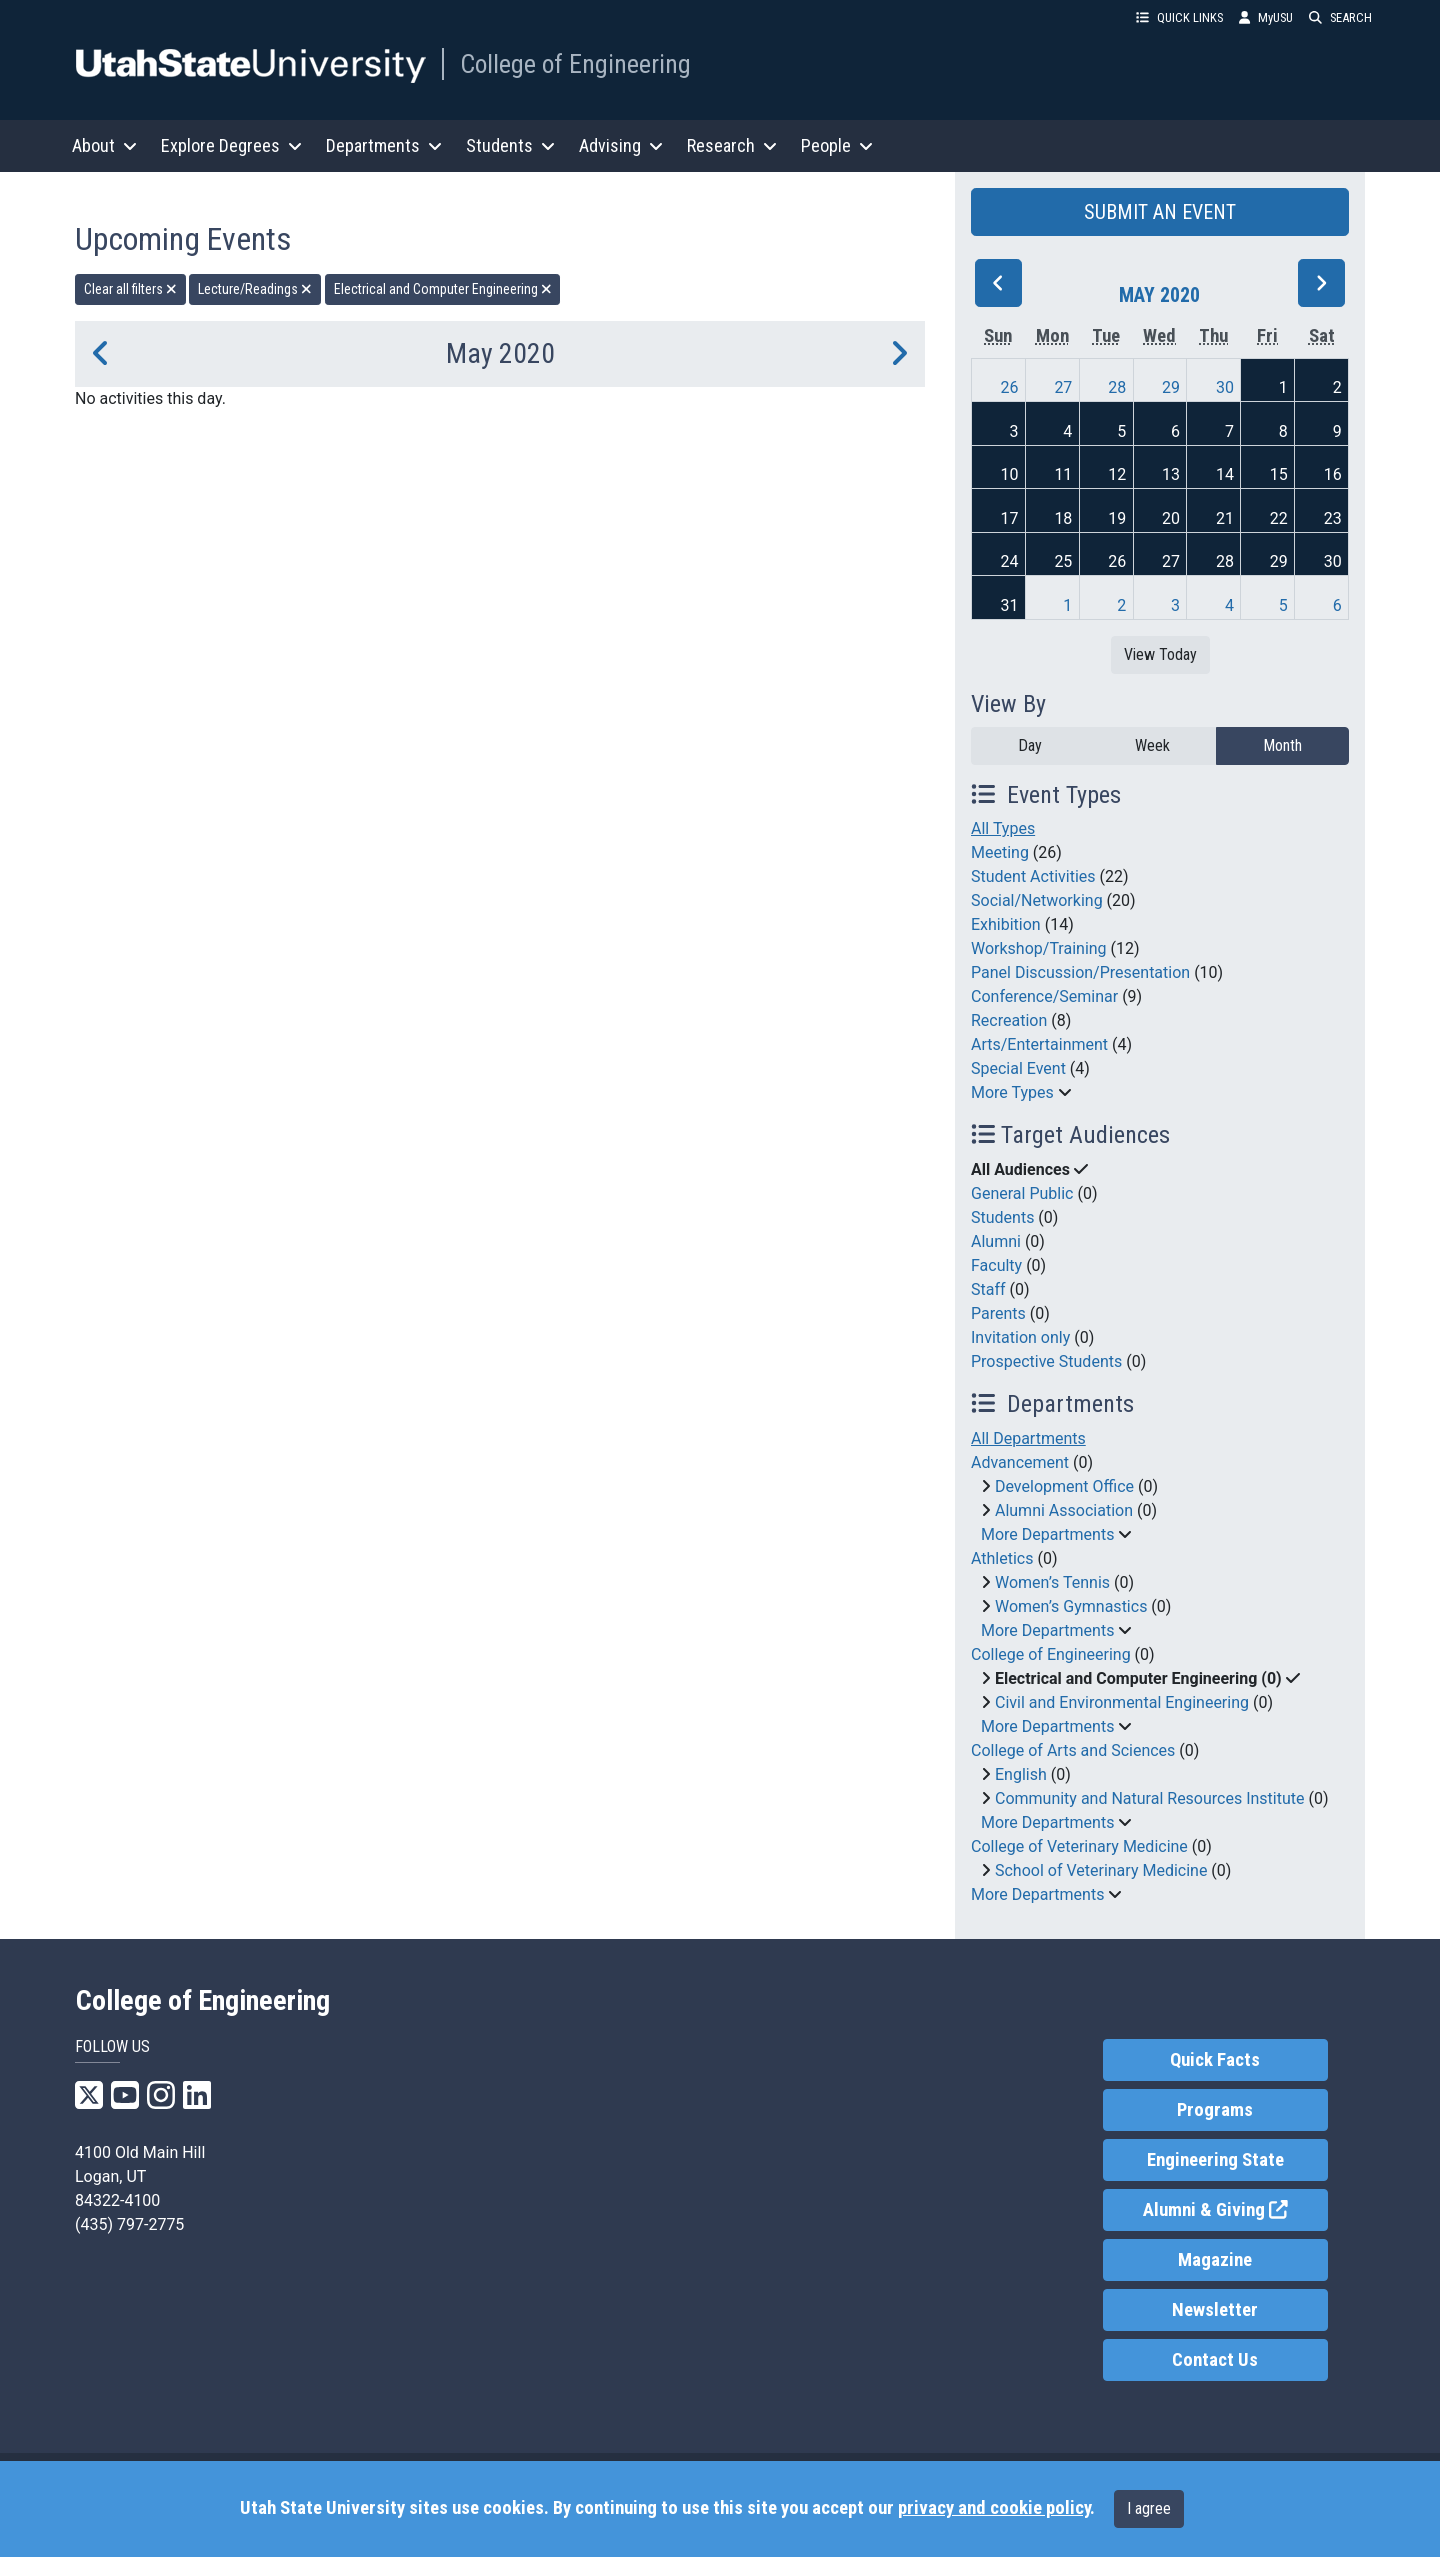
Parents (998, 1313)
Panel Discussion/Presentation (1080, 972)
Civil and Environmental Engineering (1122, 1702)
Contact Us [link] (1215, 2360)
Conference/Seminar (1044, 996)
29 (1171, 387)
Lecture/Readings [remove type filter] (255, 289)
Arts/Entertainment (1039, 1044)
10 (1010, 474)
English (1021, 1774)
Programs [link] (1215, 2110)
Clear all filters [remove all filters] (130, 289)
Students (1002, 1217)
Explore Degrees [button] (231, 145)
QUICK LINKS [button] (1179, 17)
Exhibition (1006, 924)
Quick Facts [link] (1215, 2060)
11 (1063, 474)
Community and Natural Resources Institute (1150, 1798)
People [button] (837, 145)
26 (1010, 387)
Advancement (1020, 1462)
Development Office (1064, 1486)
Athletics (1002, 1558)
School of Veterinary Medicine (1101, 1870)
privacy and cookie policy (994, 2508)
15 (1279, 474)
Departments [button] (384, 145)
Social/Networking (1037, 900)
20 (1171, 518)
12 (1117, 474)
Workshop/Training (1039, 948)
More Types (1012, 1092)
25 (1063, 561)
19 (1117, 518)
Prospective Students (1046, 1361)
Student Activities (1033, 876)
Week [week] (1152, 745)
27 (1063, 387)
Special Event (1018, 1068)
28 (1117, 387)
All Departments (1028, 1438)
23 (1333, 518)
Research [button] (732, 145)
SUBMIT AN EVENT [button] (1160, 212)
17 (1010, 518)
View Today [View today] (1160, 654)
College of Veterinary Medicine (1079, 1846)
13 (1171, 474)
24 (1010, 561)
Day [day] (1030, 745)
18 (1063, 518)
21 (1225, 518)
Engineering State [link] (1215, 2160)
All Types (1003, 828)
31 (1010, 605)
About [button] (104, 145)
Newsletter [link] (1215, 2310)
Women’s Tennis (1052, 1582)
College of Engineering (575, 64)
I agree (1149, 2508)
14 (1225, 474)
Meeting (1000, 852)
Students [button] (510, 145)
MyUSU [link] (1266, 17)
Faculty (996, 1265)
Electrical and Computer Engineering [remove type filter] (443, 289)
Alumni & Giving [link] (1235, 2208)
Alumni (996, 1241)
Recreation (1009, 1020)
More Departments (1047, 1534)
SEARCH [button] (1340, 17)
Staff (988, 1289)
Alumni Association (1064, 1510)
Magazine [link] (1215, 2260)
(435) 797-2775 (129, 2224)
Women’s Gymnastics (1071, 1606)
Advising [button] (621, 145)
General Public (1022, 1193)
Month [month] (1282, 745)
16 (1333, 474)
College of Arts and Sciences (1073, 1750)
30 (1225, 387)
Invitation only (1020, 1337)
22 (1279, 518)
